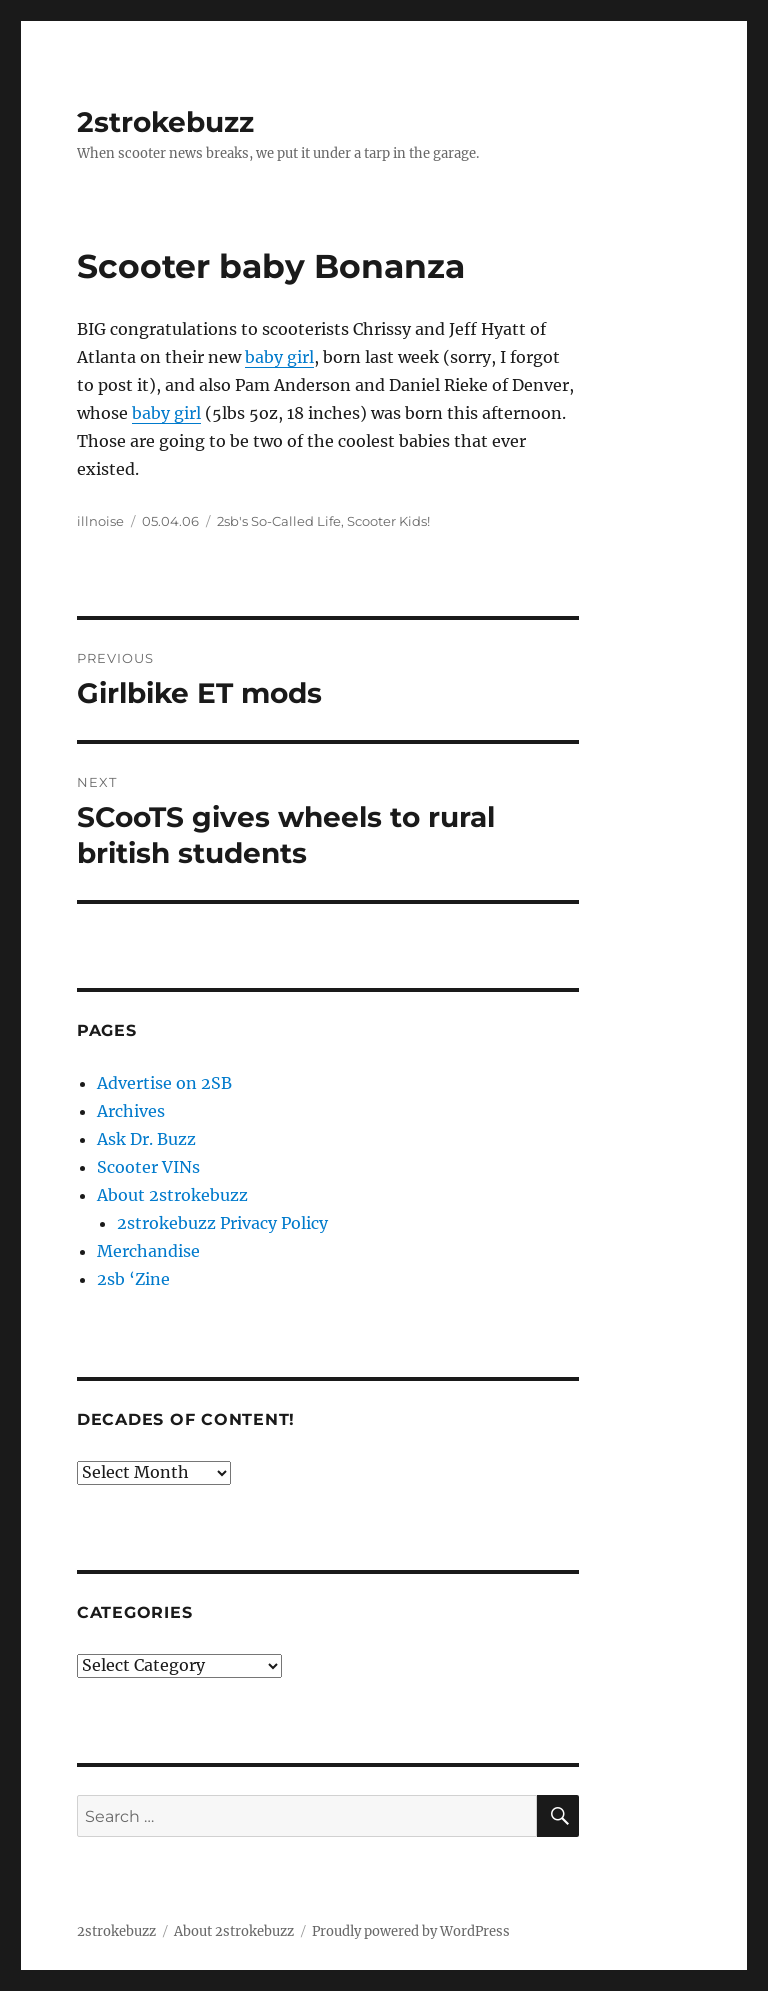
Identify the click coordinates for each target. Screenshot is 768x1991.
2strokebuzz (165, 122)
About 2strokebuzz (172, 1195)
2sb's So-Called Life (279, 521)
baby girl (279, 357)
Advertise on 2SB (164, 1083)
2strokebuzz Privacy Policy (222, 1223)
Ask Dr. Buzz (146, 1139)
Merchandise (148, 1251)
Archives (131, 1111)
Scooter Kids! (388, 521)
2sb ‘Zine (133, 1279)
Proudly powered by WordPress (411, 1931)
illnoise (100, 521)
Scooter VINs (148, 1167)
